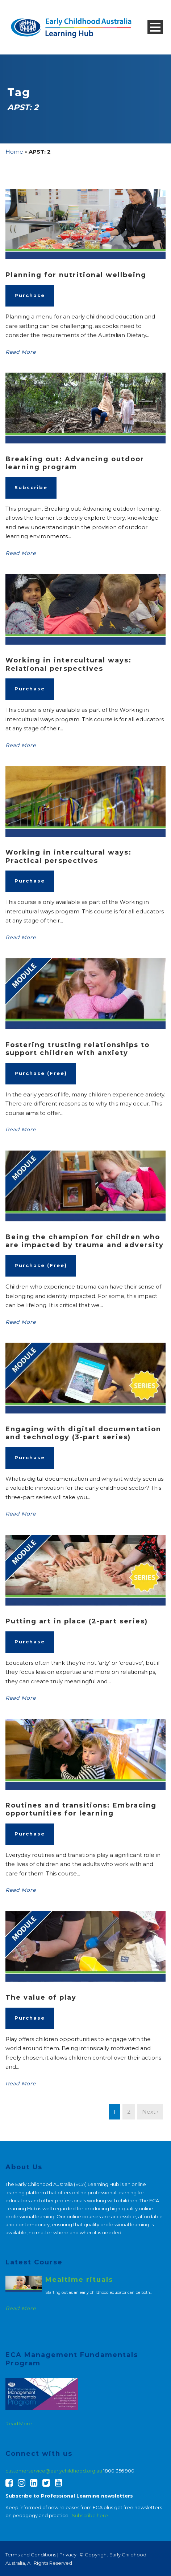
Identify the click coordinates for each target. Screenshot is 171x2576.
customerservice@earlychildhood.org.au (53, 2471)
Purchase (29, 295)
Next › (150, 2111)
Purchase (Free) (40, 1073)
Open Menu (155, 27)
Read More (20, 352)
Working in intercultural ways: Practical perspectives (68, 856)
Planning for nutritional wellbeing (75, 275)
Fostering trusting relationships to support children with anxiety (77, 1049)
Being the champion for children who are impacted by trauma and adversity (84, 1241)
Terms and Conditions (30, 2554)
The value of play (40, 1997)
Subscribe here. (91, 2515)
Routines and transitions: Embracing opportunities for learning (81, 1809)
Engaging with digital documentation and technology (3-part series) (83, 1433)
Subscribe (30, 487)
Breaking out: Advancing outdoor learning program (74, 463)
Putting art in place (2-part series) (76, 1621)
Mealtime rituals (79, 2280)
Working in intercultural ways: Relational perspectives (68, 664)
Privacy (67, 2554)
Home (14, 151)
